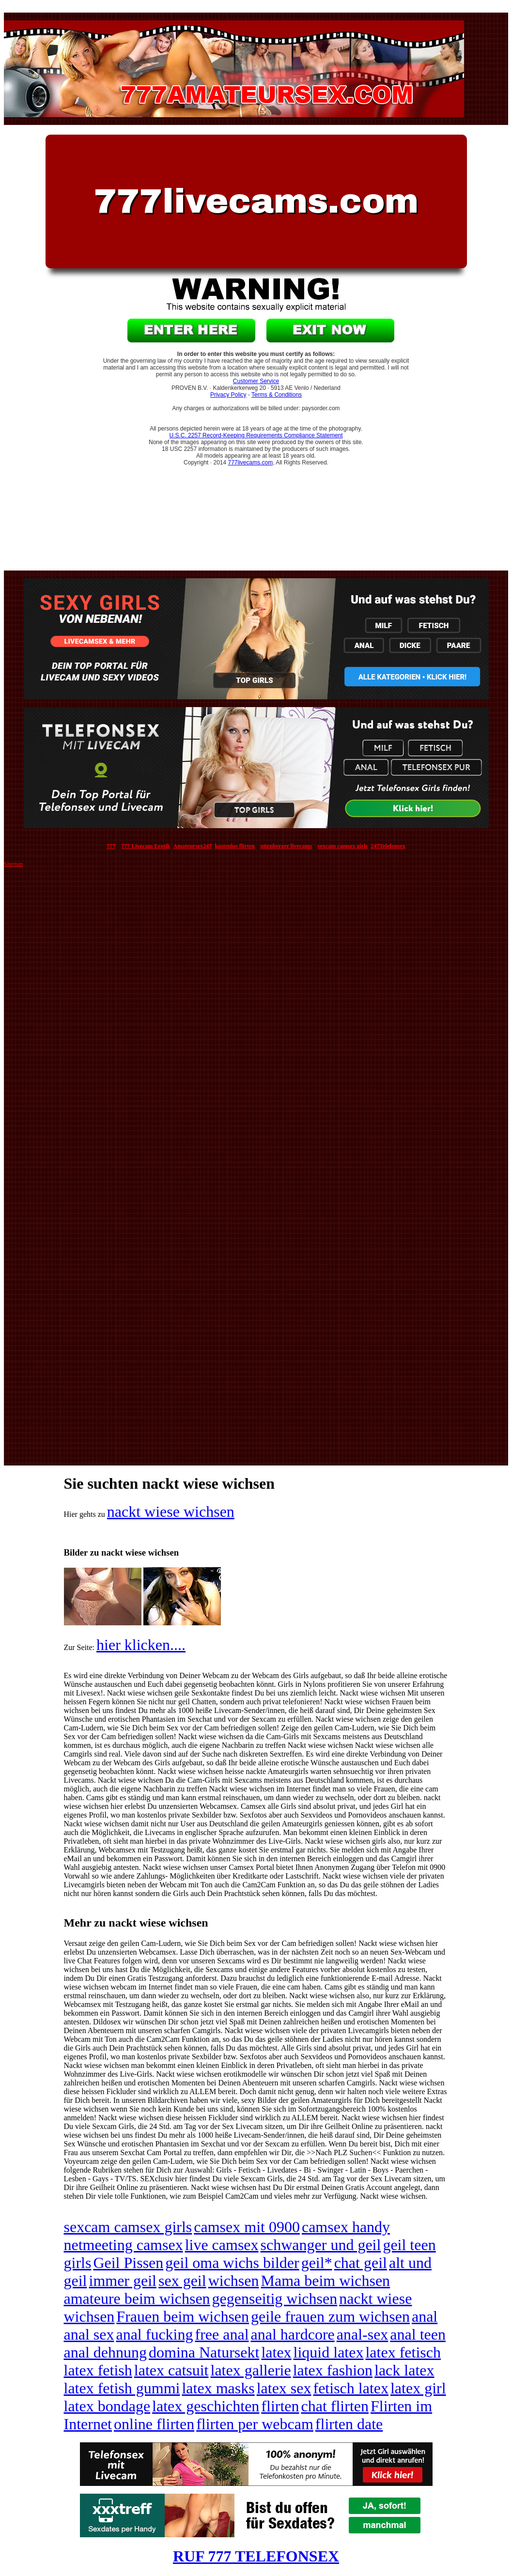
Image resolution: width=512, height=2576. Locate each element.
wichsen (233, 2280)
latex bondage (107, 2406)
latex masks (218, 2388)
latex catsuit (171, 2370)
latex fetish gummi (122, 2388)
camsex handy (346, 2227)
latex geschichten (205, 2406)
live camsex (222, 2244)
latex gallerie (251, 2370)
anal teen (418, 2334)
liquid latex (329, 2352)
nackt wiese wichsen (170, 1511)
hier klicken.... (141, 1644)
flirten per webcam (254, 2424)
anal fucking (154, 2334)
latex (276, 2352)
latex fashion (332, 2370)
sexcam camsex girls (128, 2227)
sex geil (182, 2280)
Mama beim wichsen (325, 2280)
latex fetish (98, 2370)
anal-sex (362, 2334)
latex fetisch (402, 2352)
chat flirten (335, 2406)
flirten (280, 2406)
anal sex (89, 2334)
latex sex (284, 2388)
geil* (316, 2262)
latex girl (418, 2388)
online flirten (154, 2424)
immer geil (122, 2280)
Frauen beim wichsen (182, 2316)
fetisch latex (350, 2388)
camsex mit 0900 (247, 2227)
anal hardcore (293, 2334)
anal (424, 2316)
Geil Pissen (128, 2262)
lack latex (404, 2370)
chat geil (360, 2262)
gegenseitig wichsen (275, 2298)
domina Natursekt (204, 2352)
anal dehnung (105, 2352)
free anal (222, 2334)
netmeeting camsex (123, 2244)
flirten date (349, 2424)
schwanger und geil (321, 2244)
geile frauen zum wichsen (330, 2316)
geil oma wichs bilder (232, 2262)
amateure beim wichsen (137, 2298)
